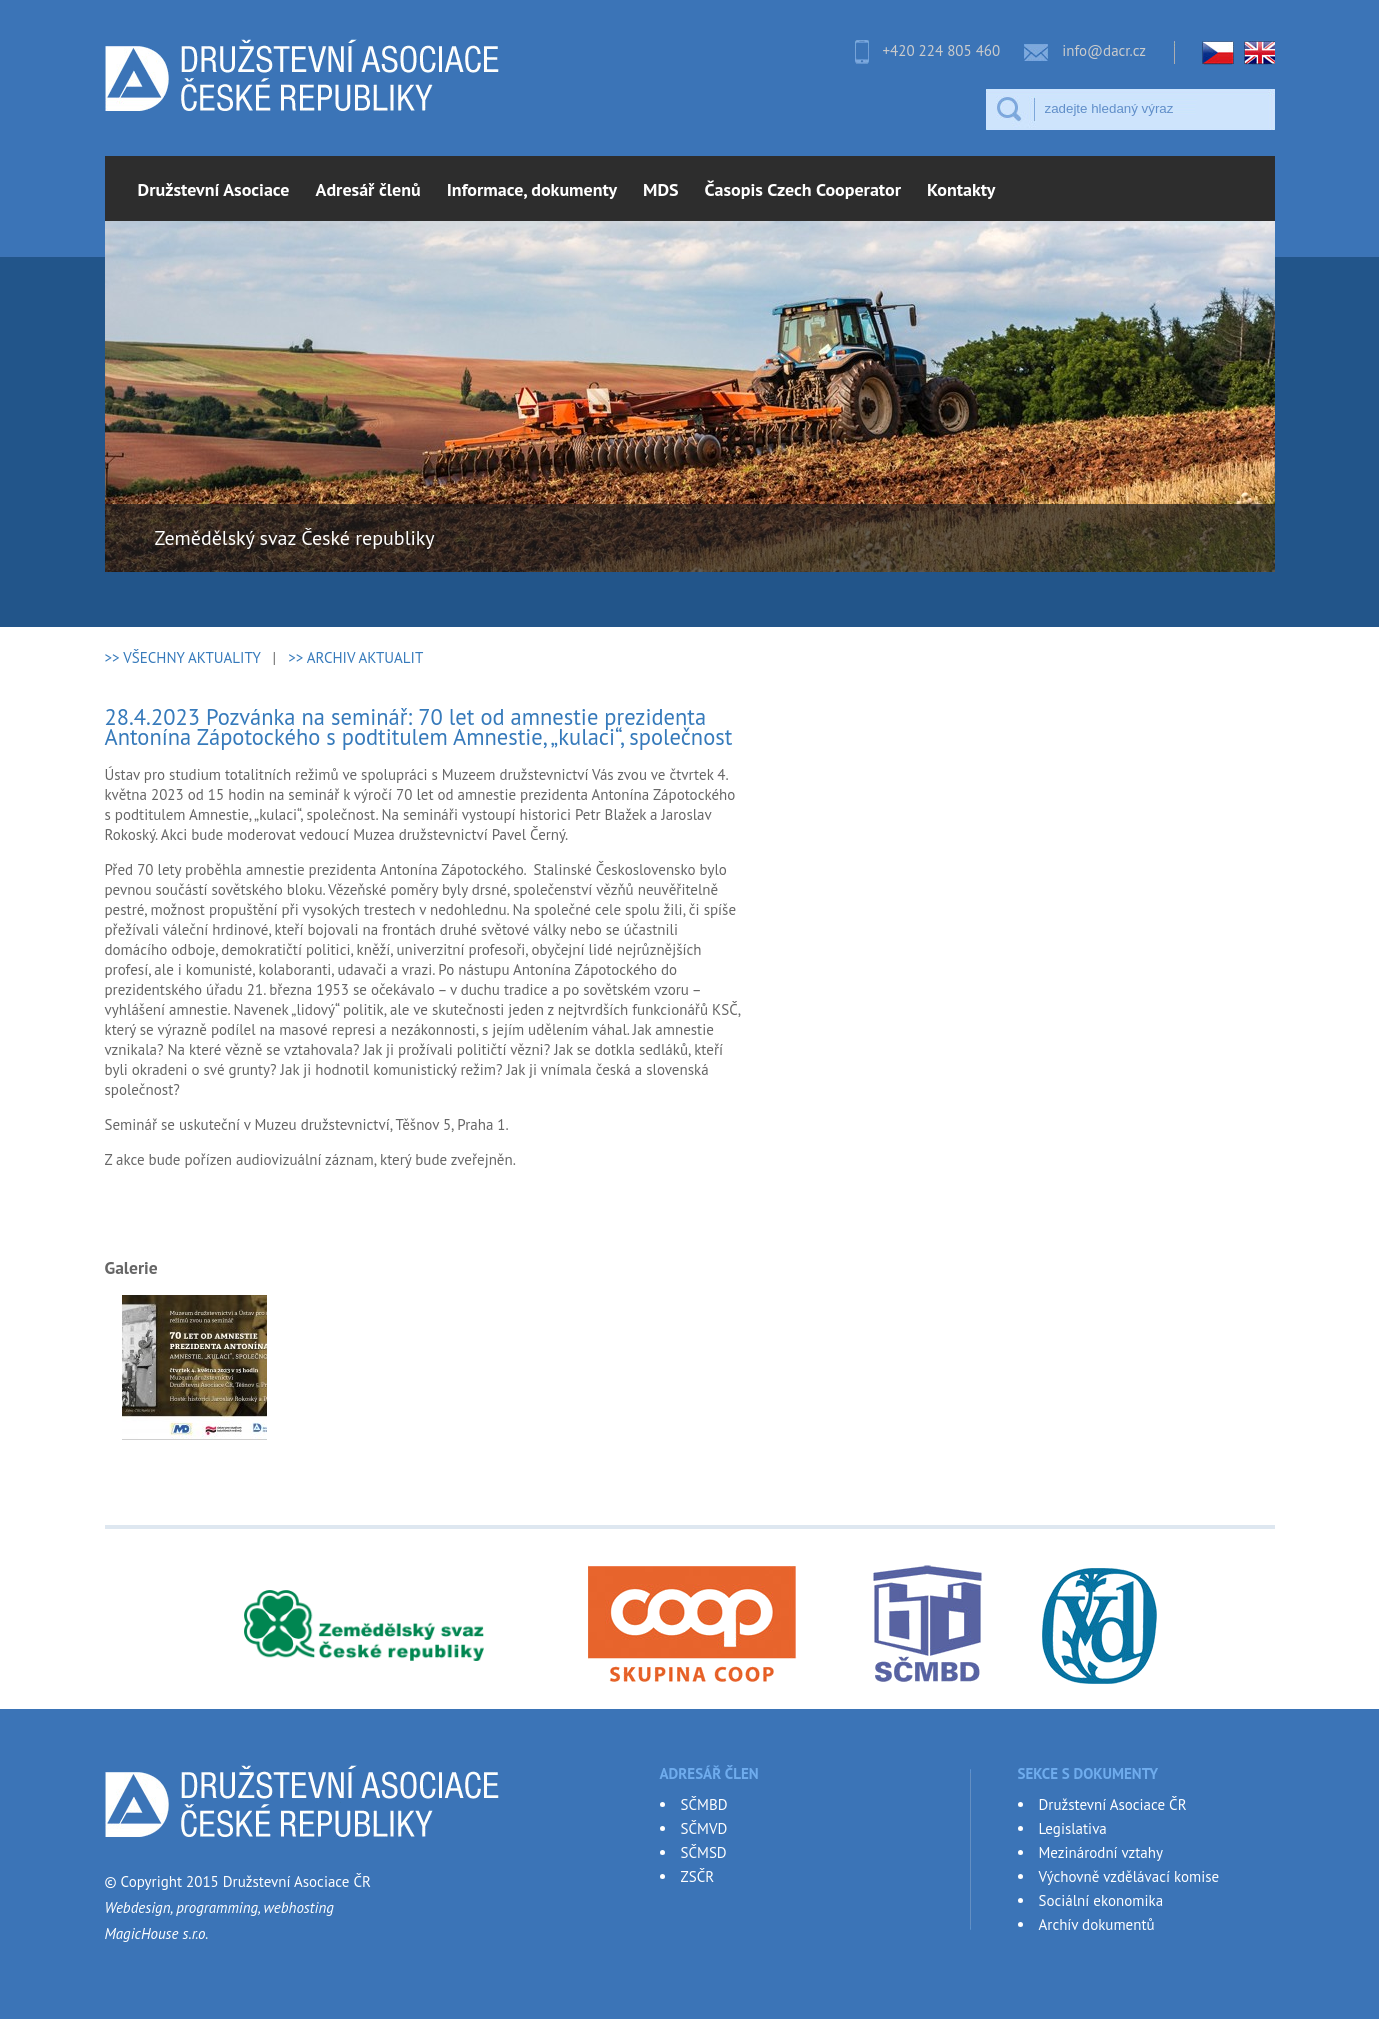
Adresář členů (368, 189)
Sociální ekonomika (1101, 1900)
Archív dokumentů (1097, 1924)
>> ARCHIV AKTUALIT (355, 657)
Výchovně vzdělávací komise (1129, 1876)
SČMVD (704, 1828)
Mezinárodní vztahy (1101, 1852)
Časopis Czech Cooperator (803, 189)
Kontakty (961, 189)
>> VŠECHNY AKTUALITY (183, 657)
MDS (661, 189)
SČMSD (704, 1852)
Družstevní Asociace (214, 189)
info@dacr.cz (1104, 50)
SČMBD (704, 1804)
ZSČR (698, 1876)
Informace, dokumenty (532, 189)
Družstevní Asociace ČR (1113, 1804)
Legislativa (1073, 1828)
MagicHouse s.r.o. (157, 1933)
